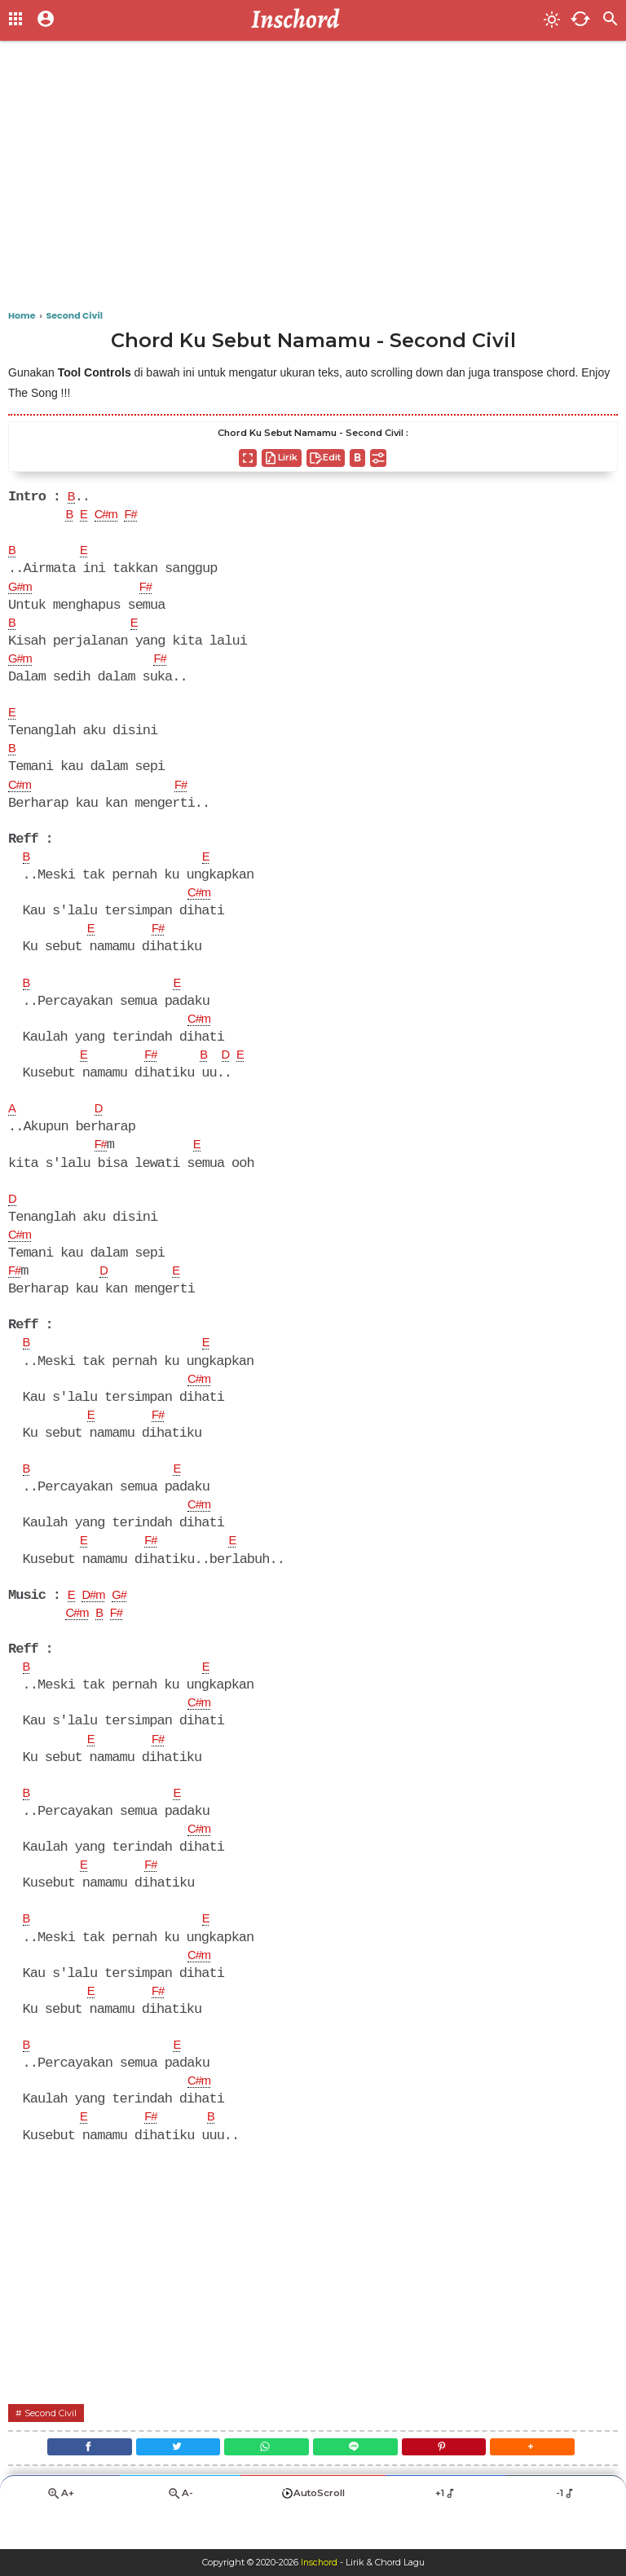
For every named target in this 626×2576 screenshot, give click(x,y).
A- (180, 2532)
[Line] (358, 2483)
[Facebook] (71, 2483)
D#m (96, 1617)
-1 (566, 2532)
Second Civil (53, 2445)
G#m (22, 591)
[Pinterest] (454, 2483)
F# (137, 517)
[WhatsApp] (263, 2483)
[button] (549, 2483)
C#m (110, 517)
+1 (445, 2532)
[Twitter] (168, 2483)
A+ (60, 2532)
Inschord (319, 2563)
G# (125, 1617)
